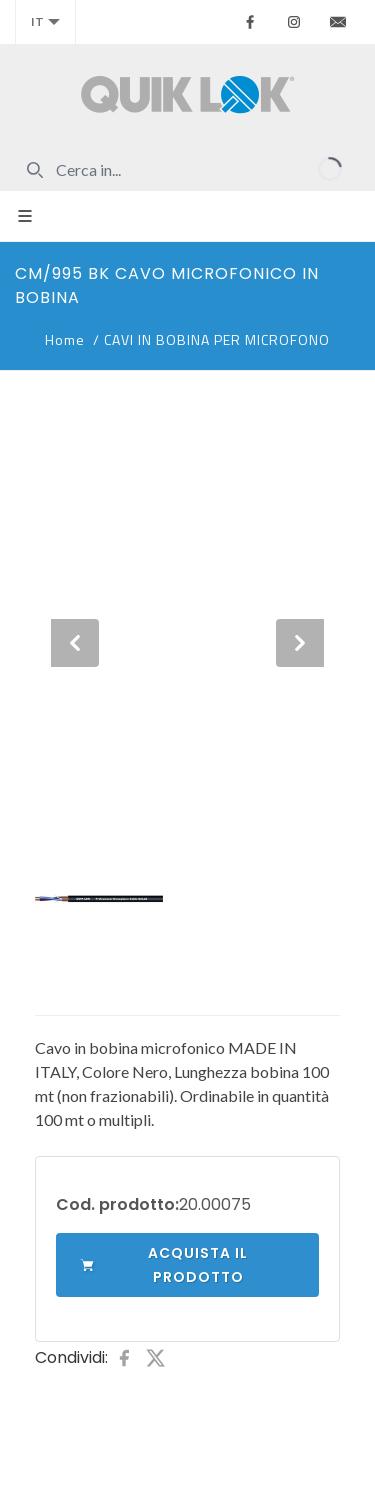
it (45, 21)
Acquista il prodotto (164, 1265)
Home (65, 339)
